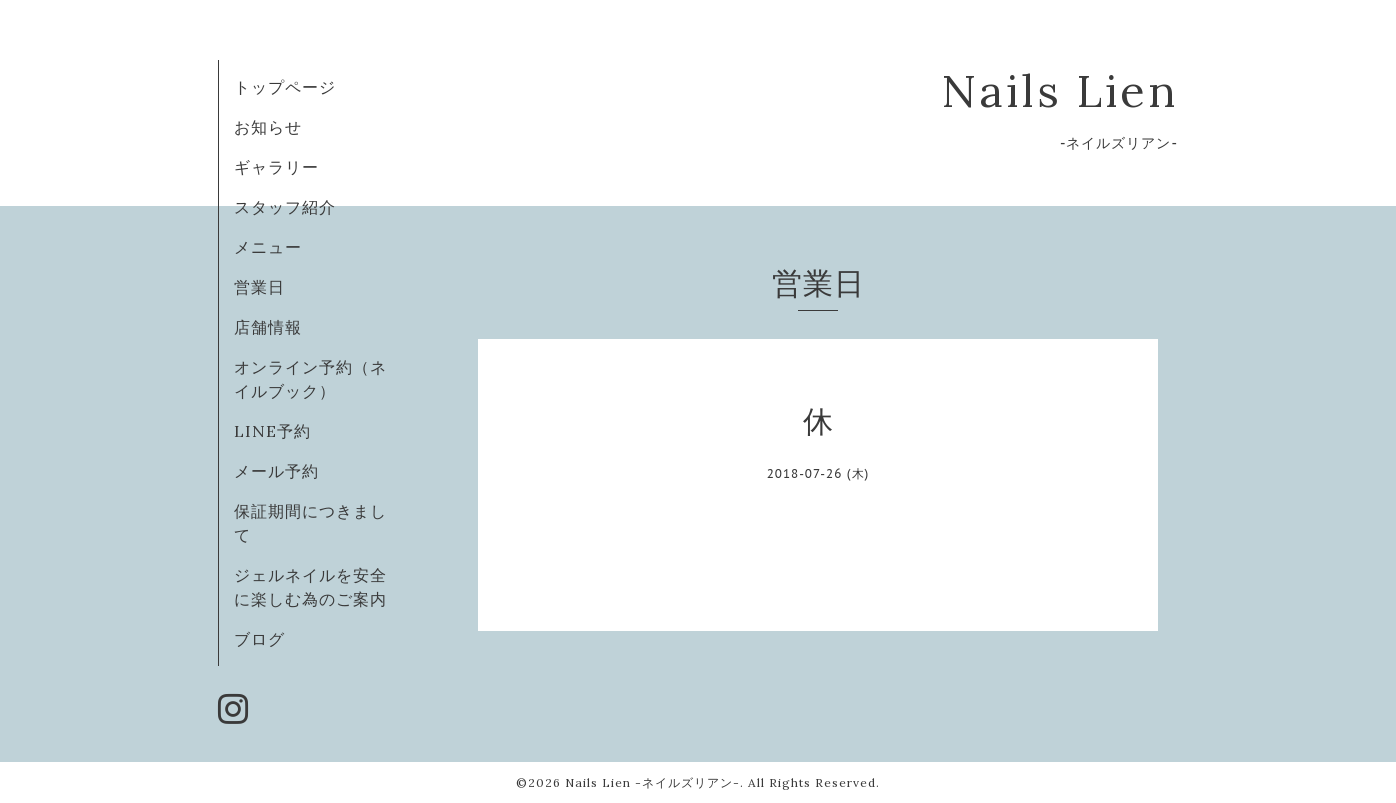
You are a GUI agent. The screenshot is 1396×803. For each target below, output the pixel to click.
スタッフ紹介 (285, 207)
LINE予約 (272, 431)
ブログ (259, 639)
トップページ (285, 87)
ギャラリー (276, 167)
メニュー (268, 247)
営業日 (259, 287)
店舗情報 (268, 327)
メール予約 (276, 471)
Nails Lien (1059, 90)
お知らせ (268, 127)
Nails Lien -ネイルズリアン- (652, 782)
